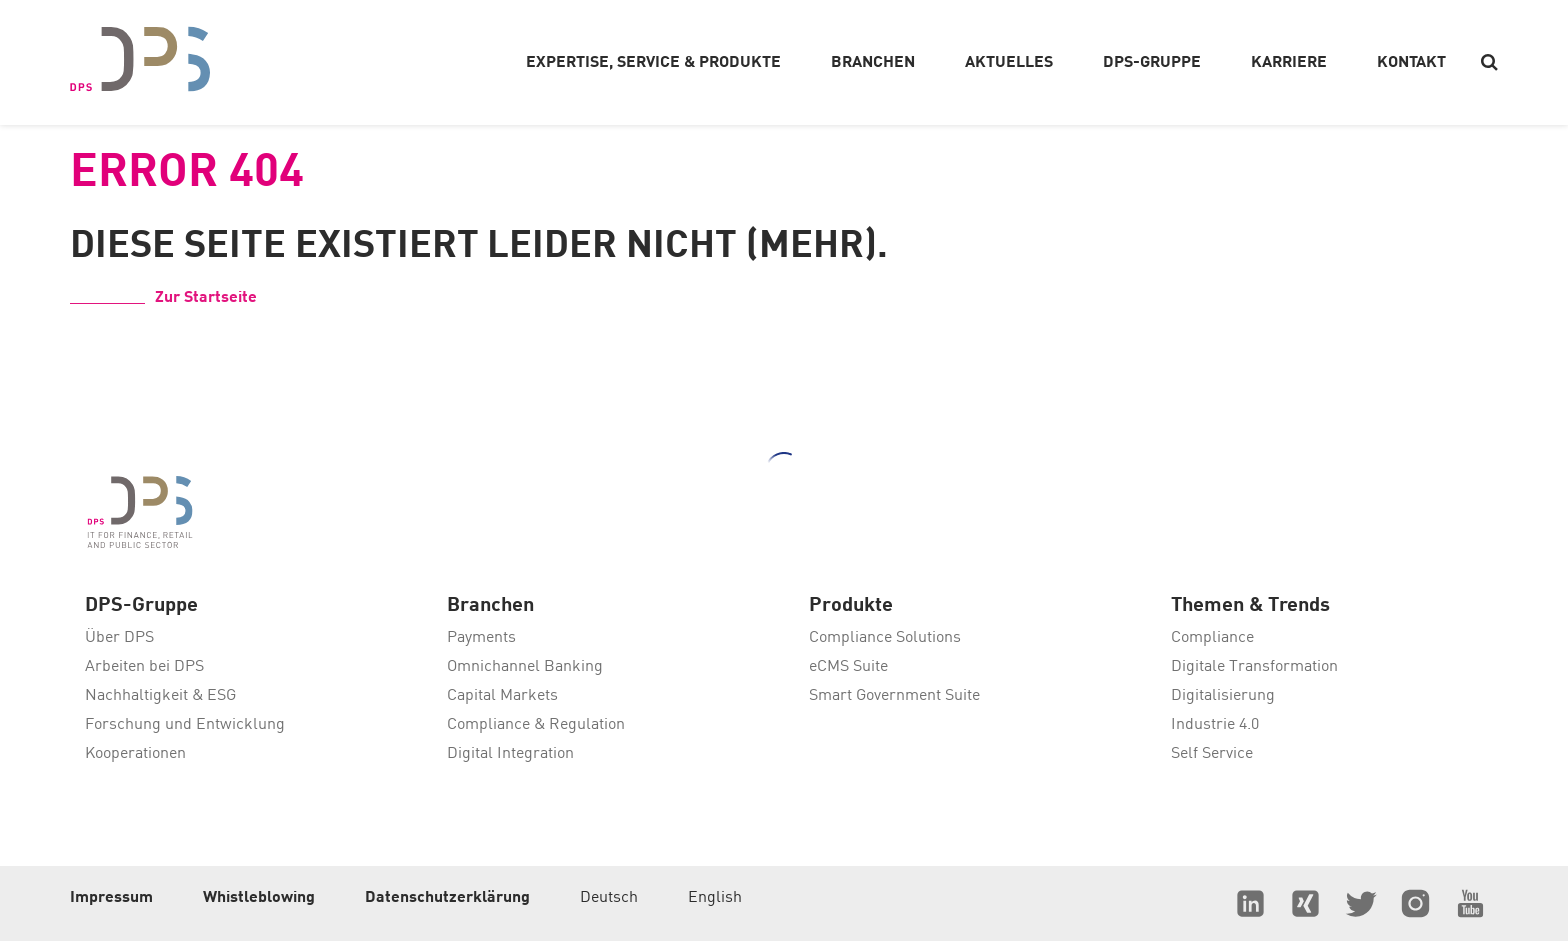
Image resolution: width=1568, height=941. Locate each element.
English (715, 898)
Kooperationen (135, 754)
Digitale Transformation (1254, 667)
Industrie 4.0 (1215, 725)
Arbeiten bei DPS (144, 667)
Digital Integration (510, 754)
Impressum (111, 898)
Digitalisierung (1223, 696)
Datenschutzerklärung (447, 898)
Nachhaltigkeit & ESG (160, 696)
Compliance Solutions (885, 638)
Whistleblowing (259, 898)
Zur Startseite (206, 298)
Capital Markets (502, 696)
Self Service (1212, 754)
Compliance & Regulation (536, 725)
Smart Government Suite (894, 696)
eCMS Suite (848, 667)
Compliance (1212, 638)
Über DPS (119, 638)
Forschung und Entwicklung (185, 725)
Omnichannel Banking (525, 667)
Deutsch (609, 898)
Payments (481, 638)
